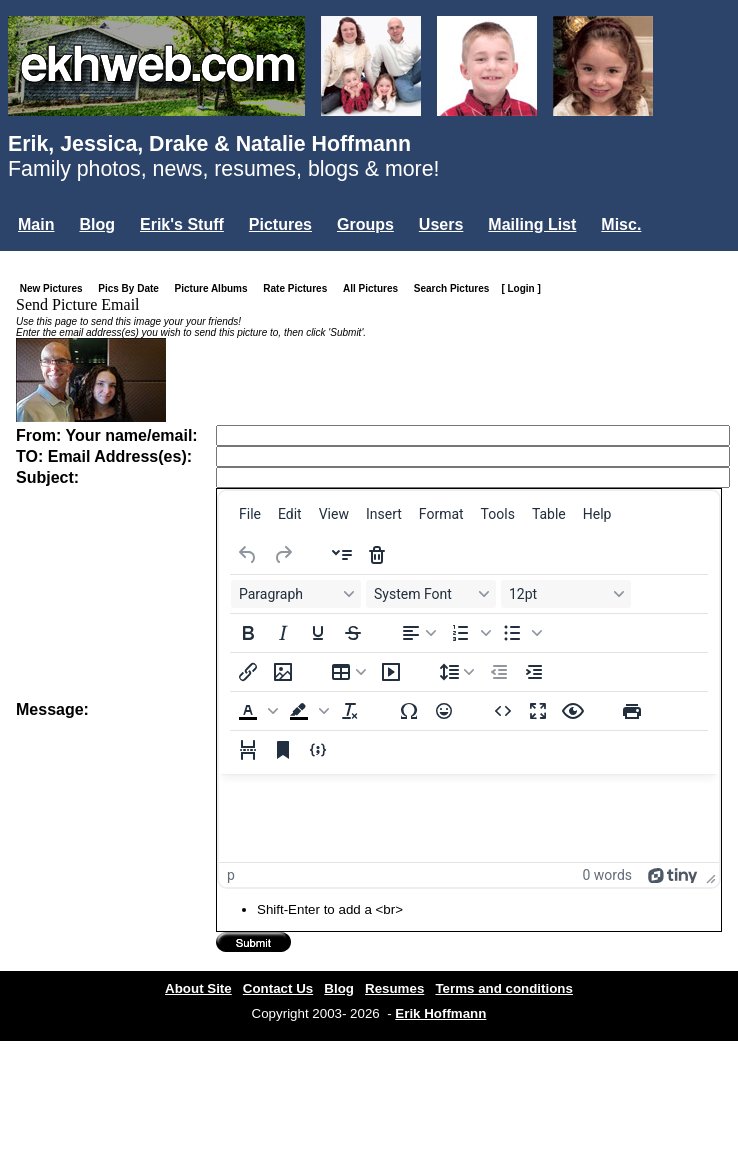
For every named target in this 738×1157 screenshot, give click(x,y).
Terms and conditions (504, 988)
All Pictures (374, 288)
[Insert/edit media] (391, 672)
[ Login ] (520, 288)
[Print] (632, 711)
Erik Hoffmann (440, 1013)
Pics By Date (132, 288)
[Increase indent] (534, 672)
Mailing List (532, 224)
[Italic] (283, 633)
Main (36, 224)
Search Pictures (456, 288)
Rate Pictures (299, 288)
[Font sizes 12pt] (566, 594)
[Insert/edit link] (248, 672)
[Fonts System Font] (431, 594)
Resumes (394, 988)
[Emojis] (444, 711)
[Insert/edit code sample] (318, 750)
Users (441, 224)
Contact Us (278, 988)
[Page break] (248, 750)
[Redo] (283, 555)
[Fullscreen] (538, 711)
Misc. (621, 224)
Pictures (280, 224)
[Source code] (503, 711)
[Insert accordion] (342, 555)
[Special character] (409, 711)
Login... (49, 258)
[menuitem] (250, 514)
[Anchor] (283, 750)
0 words (607, 875)
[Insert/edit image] (283, 672)
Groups (365, 224)
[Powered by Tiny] (673, 875)
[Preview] (573, 711)
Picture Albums (215, 288)
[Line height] (457, 672)
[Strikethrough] (353, 633)
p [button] (231, 875)
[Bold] (248, 633)
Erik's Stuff (182, 224)
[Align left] (419, 633)
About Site (198, 988)
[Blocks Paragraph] (296, 594)
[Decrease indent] (499, 672)
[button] (469, 633)
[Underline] (318, 633)
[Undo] (248, 555)
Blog (97, 224)
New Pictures (55, 288)
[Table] (349, 672)
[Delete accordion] (377, 555)
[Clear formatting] (350, 711)
